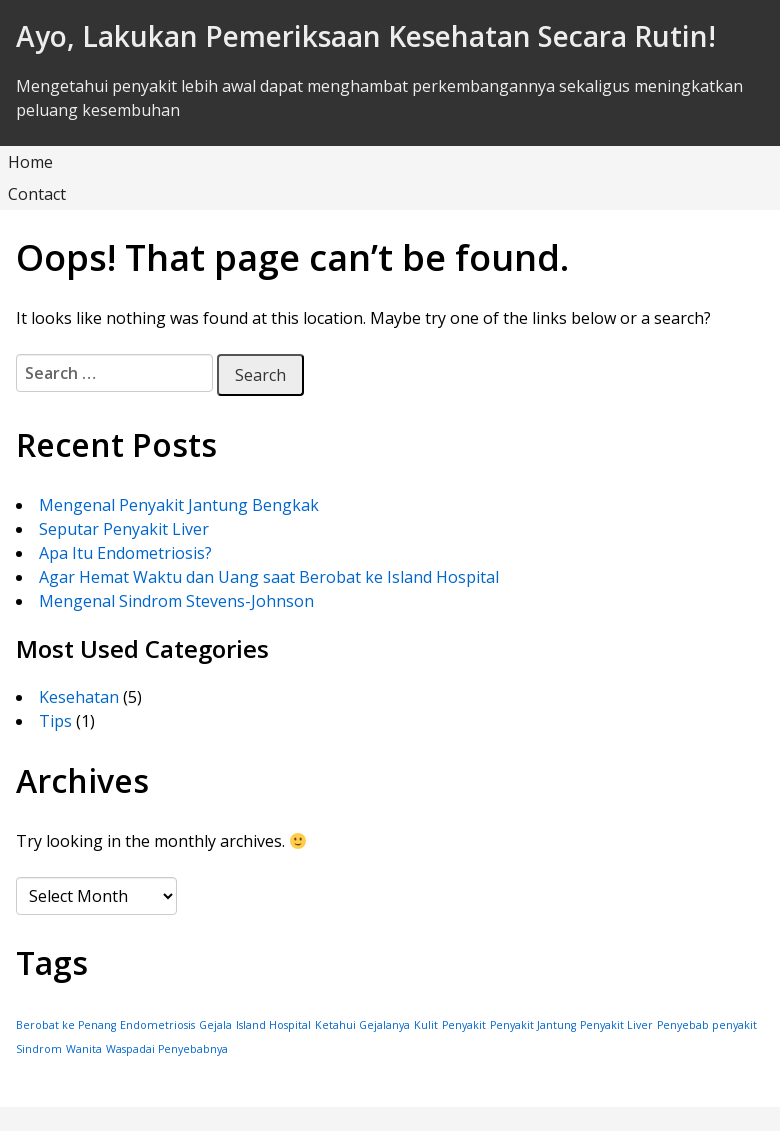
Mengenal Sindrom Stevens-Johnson (176, 601)
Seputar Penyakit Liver (124, 529)
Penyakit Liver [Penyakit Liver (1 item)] (616, 1025)
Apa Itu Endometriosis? (125, 553)
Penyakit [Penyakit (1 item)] (464, 1025)
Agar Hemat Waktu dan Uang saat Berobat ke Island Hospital (269, 577)
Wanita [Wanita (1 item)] (84, 1049)
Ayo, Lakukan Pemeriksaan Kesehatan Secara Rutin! (366, 36)
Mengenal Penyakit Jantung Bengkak (179, 505)
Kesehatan (79, 697)
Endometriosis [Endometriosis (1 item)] (157, 1025)
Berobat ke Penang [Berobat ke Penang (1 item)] (66, 1025)
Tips (55, 721)
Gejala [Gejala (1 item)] (215, 1025)
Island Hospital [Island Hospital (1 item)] (273, 1025)
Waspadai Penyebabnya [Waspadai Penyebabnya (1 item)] (167, 1049)
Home (30, 162)
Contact (37, 194)
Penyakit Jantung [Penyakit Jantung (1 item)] (533, 1025)
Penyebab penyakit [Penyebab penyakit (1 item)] (707, 1025)
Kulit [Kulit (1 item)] (426, 1025)
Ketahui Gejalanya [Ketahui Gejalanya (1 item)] (362, 1025)
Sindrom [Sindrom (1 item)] (39, 1049)
